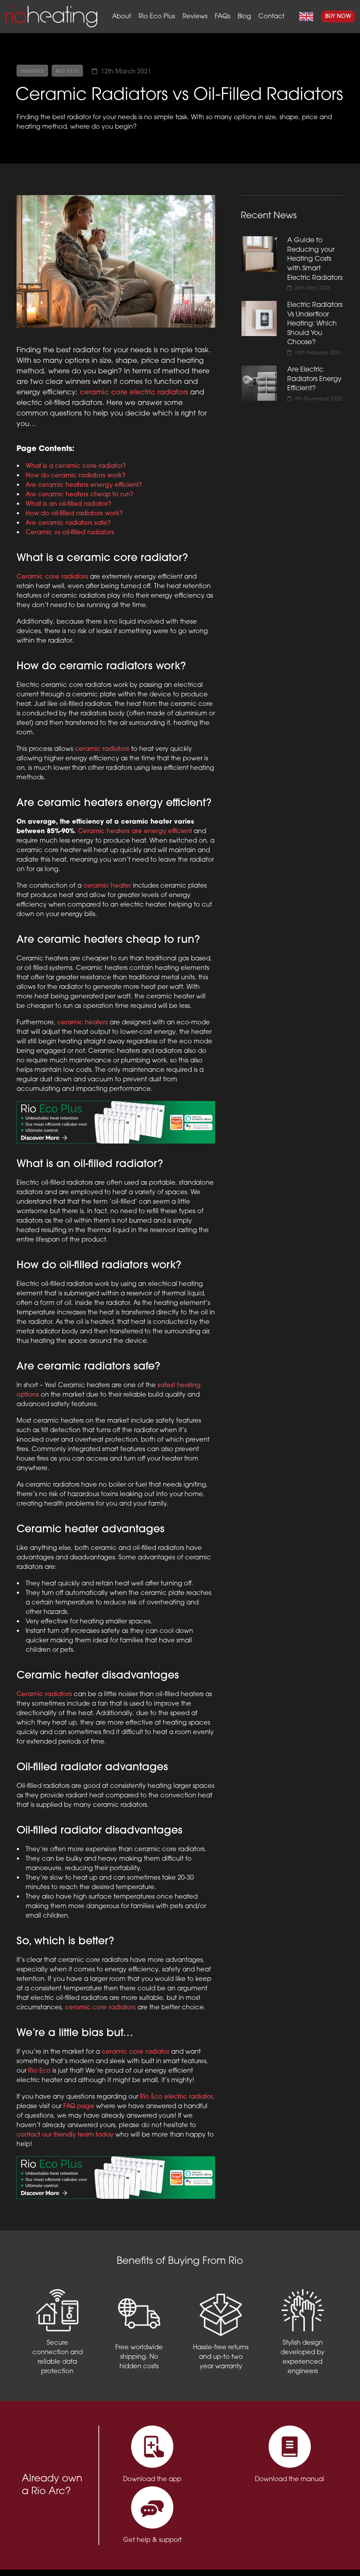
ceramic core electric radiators (134, 392)
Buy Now (338, 16)
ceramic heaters (82, 1022)
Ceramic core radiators (52, 577)
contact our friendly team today (65, 2135)
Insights (32, 71)
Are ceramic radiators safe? (68, 523)
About (121, 16)
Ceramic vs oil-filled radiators (70, 532)
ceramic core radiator (135, 2052)
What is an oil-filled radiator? (68, 504)
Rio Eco (67, 71)
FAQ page (78, 2106)
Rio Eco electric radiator (176, 2097)
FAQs (222, 16)
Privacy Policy (116, 2558)
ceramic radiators (102, 749)
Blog (244, 16)
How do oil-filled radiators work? (74, 513)
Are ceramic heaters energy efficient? (84, 485)
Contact (271, 16)
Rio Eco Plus (157, 16)
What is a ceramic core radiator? (76, 466)
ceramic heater (107, 886)
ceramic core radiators (100, 2007)
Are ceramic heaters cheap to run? (79, 494)
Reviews (194, 16)
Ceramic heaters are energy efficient (135, 831)
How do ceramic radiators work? (75, 475)
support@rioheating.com (285, 2551)
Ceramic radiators (44, 1694)
